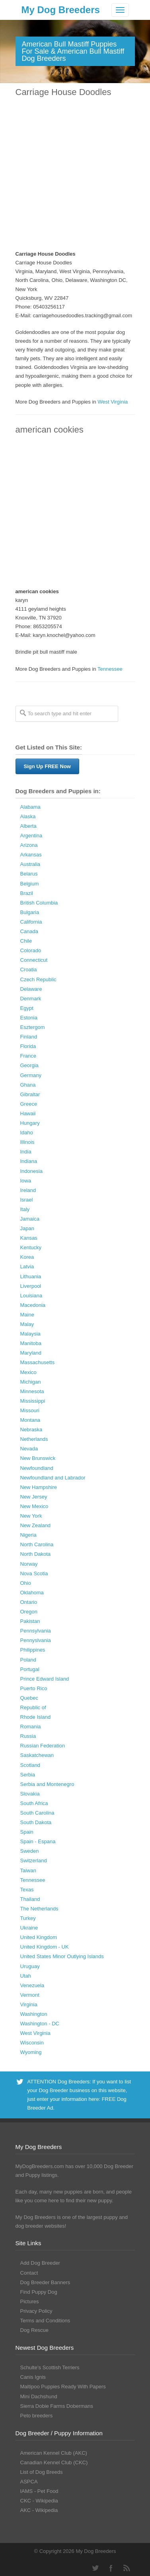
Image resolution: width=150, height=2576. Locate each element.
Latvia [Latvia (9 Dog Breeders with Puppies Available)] (27, 1267)
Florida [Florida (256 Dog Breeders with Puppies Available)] (28, 1046)
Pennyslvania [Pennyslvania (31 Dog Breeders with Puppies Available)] (35, 1640)
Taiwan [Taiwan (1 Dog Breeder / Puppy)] (28, 1870)
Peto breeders (36, 2416)
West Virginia (112, 402)
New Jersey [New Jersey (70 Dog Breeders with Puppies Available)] (33, 1497)
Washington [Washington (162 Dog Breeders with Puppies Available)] (33, 2014)
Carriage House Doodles (63, 92)
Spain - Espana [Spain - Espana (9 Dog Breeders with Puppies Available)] (38, 1841)
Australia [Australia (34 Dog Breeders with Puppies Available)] (30, 864)
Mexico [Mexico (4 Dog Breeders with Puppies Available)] (28, 1372)
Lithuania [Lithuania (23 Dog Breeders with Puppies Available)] (30, 1276)
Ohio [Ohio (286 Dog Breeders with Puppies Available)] (25, 1583)
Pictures (29, 2301)
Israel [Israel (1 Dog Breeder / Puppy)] (26, 1200)
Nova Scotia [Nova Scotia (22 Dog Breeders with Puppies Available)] (34, 1573)
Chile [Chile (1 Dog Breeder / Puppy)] (26, 941)
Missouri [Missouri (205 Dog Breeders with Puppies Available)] (29, 1410)
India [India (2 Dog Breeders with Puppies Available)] (25, 1152)
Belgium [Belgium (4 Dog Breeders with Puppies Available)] (29, 884)
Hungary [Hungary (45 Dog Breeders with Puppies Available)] (30, 1123)
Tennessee (110, 669)
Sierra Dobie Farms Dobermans (57, 2406)
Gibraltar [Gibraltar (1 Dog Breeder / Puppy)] (30, 1094)
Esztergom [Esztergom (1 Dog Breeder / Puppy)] (32, 1027)
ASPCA (29, 2482)
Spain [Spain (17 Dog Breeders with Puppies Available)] (26, 1832)
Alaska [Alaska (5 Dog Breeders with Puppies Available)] (28, 816)
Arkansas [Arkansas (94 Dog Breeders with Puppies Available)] (31, 855)
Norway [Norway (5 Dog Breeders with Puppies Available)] (29, 1564)
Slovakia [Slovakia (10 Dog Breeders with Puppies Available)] (30, 1794)
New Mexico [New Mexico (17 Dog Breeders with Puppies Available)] (34, 1506)
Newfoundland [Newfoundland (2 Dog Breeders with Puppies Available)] (36, 1468)
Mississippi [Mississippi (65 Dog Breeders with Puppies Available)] (32, 1401)
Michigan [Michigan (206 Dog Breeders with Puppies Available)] (30, 1382)
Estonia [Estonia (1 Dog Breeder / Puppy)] (28, 1018)
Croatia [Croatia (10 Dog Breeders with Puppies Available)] (28, 970)
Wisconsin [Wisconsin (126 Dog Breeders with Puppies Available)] (32, 2043)
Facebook (111, 2568)
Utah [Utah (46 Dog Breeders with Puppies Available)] (25, 1976)
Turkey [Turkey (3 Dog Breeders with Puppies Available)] (28, 1918)
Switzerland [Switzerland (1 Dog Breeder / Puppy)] (33, 1861)
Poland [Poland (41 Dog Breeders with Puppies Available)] (28, 1660)
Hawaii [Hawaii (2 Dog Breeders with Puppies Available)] (28, 1113)
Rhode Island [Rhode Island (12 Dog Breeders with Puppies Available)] (35, 1717)
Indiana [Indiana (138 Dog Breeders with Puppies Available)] (28, 1161)
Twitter (95, 2568)
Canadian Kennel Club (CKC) (54, 2462)
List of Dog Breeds (41, 2472)
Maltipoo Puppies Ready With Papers (63, 2387)
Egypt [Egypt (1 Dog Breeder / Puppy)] (26, 1008)
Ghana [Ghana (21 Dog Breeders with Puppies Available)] (28, 1085)
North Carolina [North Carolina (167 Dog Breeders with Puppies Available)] (37, 1544)
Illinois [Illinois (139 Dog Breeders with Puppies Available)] (27, 1142)
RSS (127, 2568)
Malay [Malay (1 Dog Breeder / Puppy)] (27, 1324)
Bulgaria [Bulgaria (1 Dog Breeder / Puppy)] (29, 912)
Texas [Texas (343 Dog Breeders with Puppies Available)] (27, 1890)
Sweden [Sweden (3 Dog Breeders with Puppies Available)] (29, 1851)
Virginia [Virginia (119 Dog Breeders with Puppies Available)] (28, 2004)
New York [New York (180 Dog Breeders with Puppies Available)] (31, 1516)
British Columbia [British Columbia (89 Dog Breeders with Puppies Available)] (39, 903)
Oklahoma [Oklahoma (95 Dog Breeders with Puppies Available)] (32, 1593)
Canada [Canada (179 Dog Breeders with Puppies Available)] (29, 931)
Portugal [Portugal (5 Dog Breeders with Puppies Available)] (29, 1669)
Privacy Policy (36, 2311)
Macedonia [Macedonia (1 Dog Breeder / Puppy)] (33, 1305)
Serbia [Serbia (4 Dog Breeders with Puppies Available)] (27, 1775)
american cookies (50, 430)
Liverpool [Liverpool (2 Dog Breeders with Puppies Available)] (30, 1286)
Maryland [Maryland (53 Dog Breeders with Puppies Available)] (30, 1353)
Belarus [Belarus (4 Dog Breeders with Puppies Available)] (29, 874)
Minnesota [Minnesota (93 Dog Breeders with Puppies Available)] (32, 1391)
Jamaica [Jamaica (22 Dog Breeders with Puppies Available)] (29, 1219)
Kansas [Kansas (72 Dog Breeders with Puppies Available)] (28, 1238)
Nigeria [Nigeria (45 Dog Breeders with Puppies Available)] (28, 1535)
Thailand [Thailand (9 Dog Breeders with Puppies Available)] (30, 1899)
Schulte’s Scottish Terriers (50, 2367)
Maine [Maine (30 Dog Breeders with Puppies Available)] (27, 1315)
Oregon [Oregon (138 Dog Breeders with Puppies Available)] (28, 1612)
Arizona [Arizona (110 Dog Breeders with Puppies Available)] (29, 845)
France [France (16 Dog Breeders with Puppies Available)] (28, 1056)
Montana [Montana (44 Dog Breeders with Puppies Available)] (30, 1420)
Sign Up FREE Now (47, 766)
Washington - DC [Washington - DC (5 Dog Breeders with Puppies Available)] (40, 2024)
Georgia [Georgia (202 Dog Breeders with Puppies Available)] (29, 1065)
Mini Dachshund (38, 2396)
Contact (29, 2273)
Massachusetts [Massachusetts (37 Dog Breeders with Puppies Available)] (37, 1362)
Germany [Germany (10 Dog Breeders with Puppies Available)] (30, 1075)
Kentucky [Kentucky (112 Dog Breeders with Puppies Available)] (30, 1247)
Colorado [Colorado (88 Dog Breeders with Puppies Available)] (30, 950)
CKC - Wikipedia (39, 2501)
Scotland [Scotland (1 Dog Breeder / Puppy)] (30, 1765)
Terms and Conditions (45, 2321)
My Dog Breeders (60, 9)
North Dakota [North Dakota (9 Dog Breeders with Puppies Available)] (35, 1554)
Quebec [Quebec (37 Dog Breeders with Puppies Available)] (29, 1698)
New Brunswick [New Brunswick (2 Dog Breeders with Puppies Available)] (38, 1458)
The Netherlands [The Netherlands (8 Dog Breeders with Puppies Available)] (39, 1909)
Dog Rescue (34, 2330)
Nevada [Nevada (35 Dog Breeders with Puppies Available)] (29, 1449)
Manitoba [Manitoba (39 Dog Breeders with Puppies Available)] (30, 1343)
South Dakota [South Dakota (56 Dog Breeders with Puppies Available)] (36, 1822)
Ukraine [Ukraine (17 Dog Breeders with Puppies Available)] (29, 1928)
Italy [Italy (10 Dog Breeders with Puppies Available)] (25, 1209)
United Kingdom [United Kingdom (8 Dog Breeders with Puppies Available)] (38, 1937)
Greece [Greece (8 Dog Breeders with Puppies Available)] (28, 1104)
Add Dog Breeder (40, 2263)
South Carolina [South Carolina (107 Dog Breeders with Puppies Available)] (37, 1813)
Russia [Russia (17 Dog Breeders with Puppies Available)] (28, 1736)
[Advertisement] (75, 174)
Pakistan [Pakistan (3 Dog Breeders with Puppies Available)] (30, 1621)
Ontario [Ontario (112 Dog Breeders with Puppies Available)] (28, 1602)
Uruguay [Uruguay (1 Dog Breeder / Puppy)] (30, 1966)
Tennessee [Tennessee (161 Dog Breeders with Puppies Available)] (32, 1880)
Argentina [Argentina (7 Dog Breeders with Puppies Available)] (31, 836)
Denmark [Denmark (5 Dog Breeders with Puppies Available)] (30, 999)
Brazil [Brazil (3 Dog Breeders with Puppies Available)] (26, 893)
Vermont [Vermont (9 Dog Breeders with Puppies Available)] (29, 1995)
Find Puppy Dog (38, 2292)
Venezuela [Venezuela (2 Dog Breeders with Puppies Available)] (32, 1985)
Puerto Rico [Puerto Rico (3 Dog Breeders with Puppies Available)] (33, 1688)
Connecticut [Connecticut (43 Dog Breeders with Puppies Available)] (34, 960)
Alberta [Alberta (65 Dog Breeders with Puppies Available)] (28, 826)
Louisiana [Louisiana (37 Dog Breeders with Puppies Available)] (31, 1296)
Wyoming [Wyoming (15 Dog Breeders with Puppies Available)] (31, 2052)
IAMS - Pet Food (39, 2491)
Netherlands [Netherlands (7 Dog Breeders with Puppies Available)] (34, 1439)
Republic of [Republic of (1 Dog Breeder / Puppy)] (33, 1707)
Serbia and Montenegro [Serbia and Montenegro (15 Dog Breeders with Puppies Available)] (47, 1784)
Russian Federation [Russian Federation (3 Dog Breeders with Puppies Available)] (42, 1746)
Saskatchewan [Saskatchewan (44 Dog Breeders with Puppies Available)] (37, 1755)
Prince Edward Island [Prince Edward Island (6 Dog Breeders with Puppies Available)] (44, 1679)
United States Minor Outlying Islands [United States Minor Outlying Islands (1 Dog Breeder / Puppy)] (62, 1956)
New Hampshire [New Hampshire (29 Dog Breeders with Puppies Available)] (38, 1487)
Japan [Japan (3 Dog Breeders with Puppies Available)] (27, 1228)
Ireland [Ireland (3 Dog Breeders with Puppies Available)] (28, 1190)
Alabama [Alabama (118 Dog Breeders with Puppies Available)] (30, 807)
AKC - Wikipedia (39, 2510)
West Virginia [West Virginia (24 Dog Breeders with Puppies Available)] (35, 2033)
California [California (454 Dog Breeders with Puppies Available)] (31, 922)
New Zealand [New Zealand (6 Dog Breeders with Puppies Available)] (35, 1525)
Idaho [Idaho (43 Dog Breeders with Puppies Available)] (26, 1133)
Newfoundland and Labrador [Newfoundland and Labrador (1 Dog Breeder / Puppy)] (53, 1478)
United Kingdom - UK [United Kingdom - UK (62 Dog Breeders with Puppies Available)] (44, 1947)
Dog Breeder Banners (45, 2282)
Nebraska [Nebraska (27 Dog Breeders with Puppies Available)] (31, 1430)
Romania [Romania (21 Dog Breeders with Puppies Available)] (30, 1727)
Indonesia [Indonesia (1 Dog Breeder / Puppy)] (31, 1171)
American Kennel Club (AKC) (53, 2453)
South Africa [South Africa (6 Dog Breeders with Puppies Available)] (34, 1803)
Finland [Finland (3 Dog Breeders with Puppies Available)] (28, 1037)
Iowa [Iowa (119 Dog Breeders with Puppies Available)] (25, 1181)
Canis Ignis (33, 2377)
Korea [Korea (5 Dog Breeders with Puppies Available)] (27, 1257)
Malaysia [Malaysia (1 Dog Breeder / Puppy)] (30, 1334)
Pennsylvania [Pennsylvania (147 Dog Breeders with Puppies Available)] (35, 1631)
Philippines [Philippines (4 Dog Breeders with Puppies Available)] (32, 1650)
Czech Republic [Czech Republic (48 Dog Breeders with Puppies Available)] (38, 979)
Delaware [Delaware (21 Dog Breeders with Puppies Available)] (31, 989)
